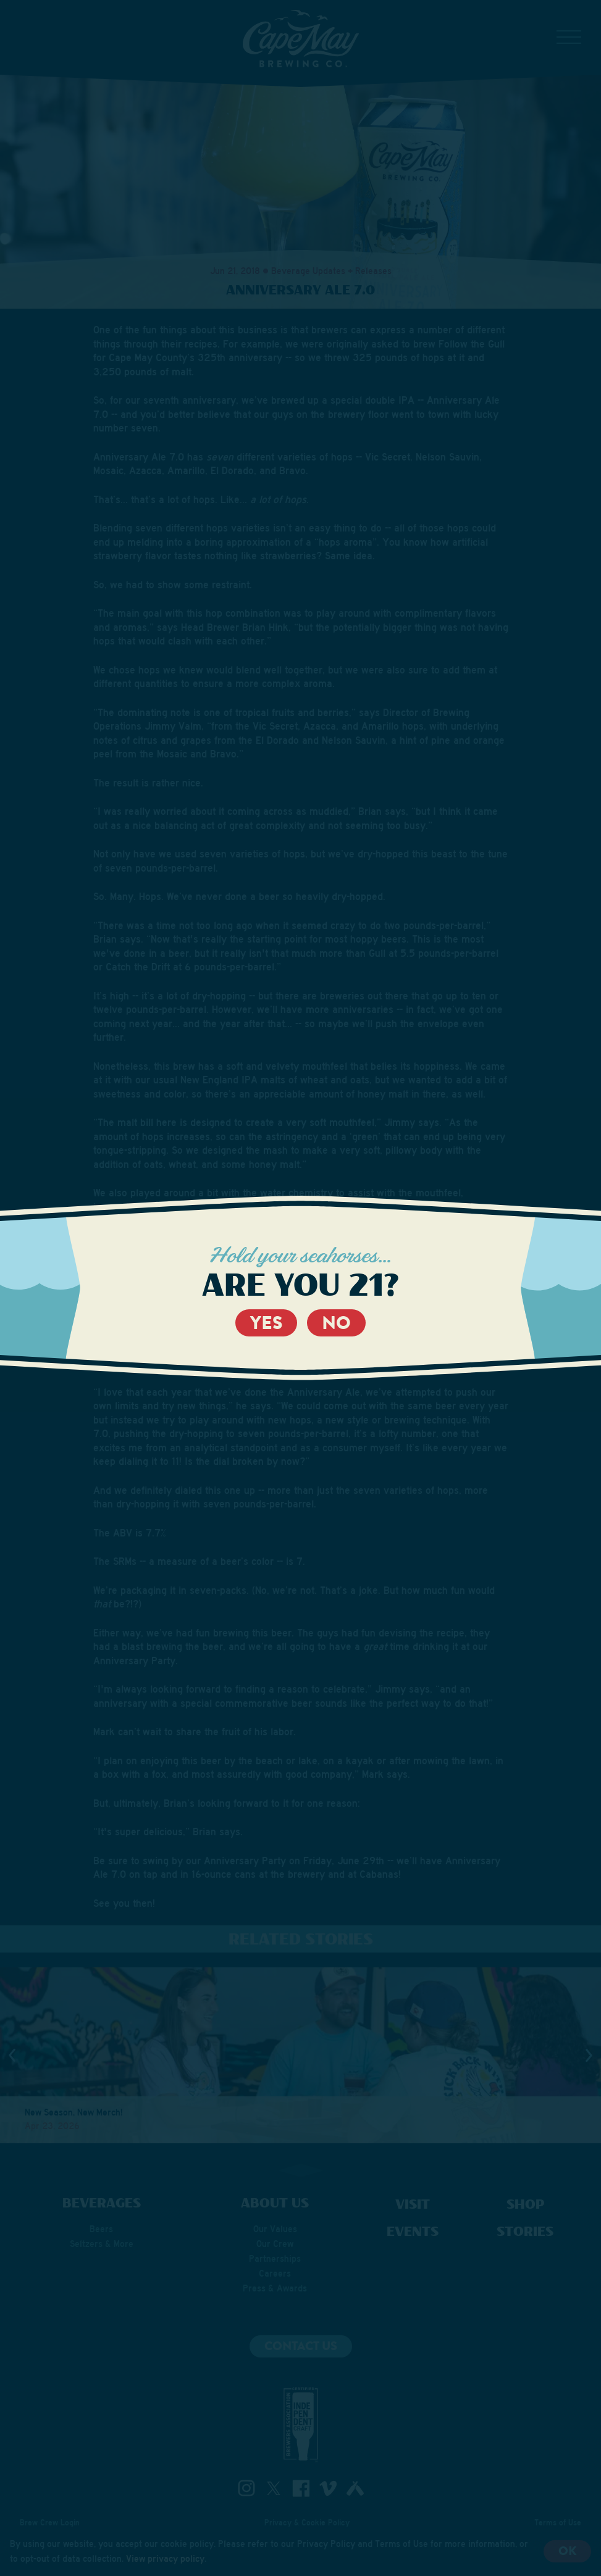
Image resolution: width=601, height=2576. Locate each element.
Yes (266, 1323)
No (336, 1323)
